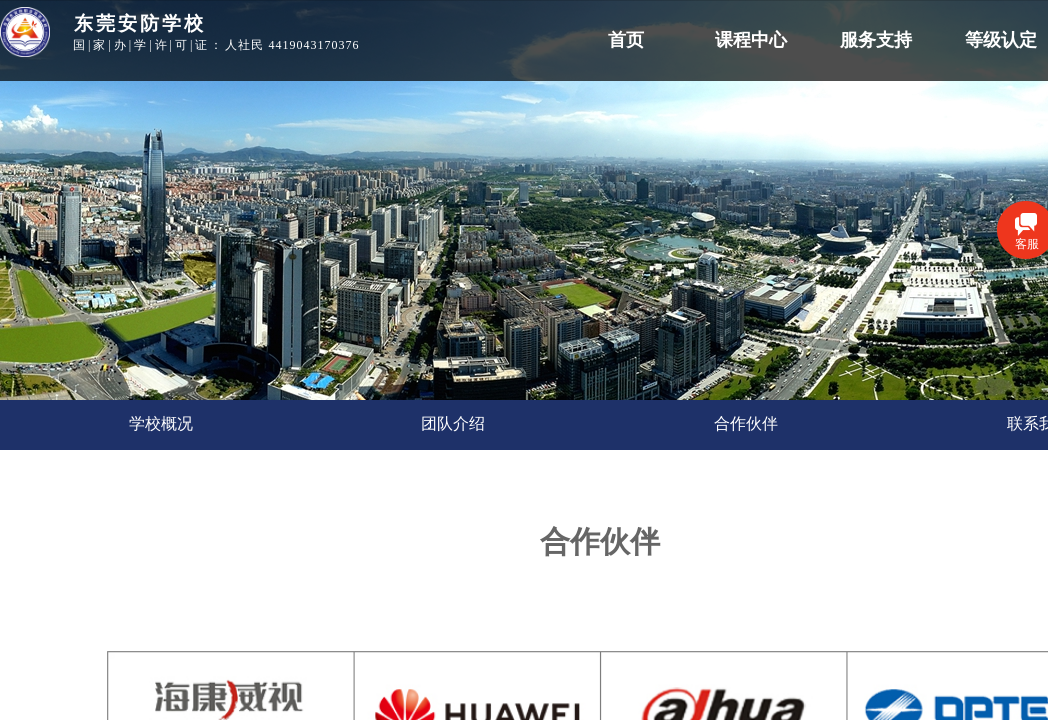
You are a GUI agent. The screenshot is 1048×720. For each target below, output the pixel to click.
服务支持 (876, 40)
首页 (626, 40)
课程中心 (751, 40)
